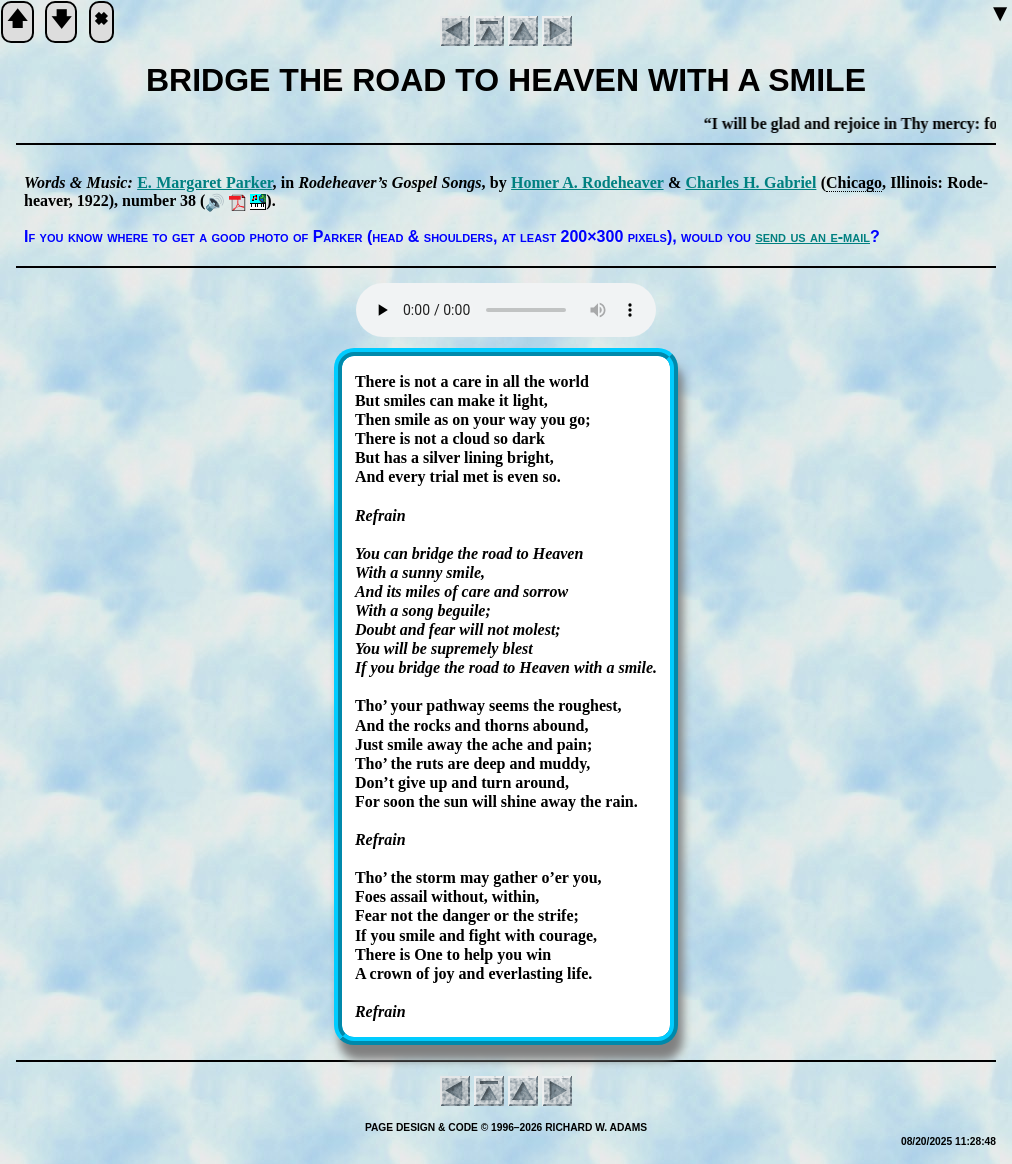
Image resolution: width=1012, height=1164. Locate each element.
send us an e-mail (812, 236)
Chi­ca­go (854, 182)
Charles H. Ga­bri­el (751, 182)
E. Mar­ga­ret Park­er (204, 182)
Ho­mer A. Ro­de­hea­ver (587, 182)
